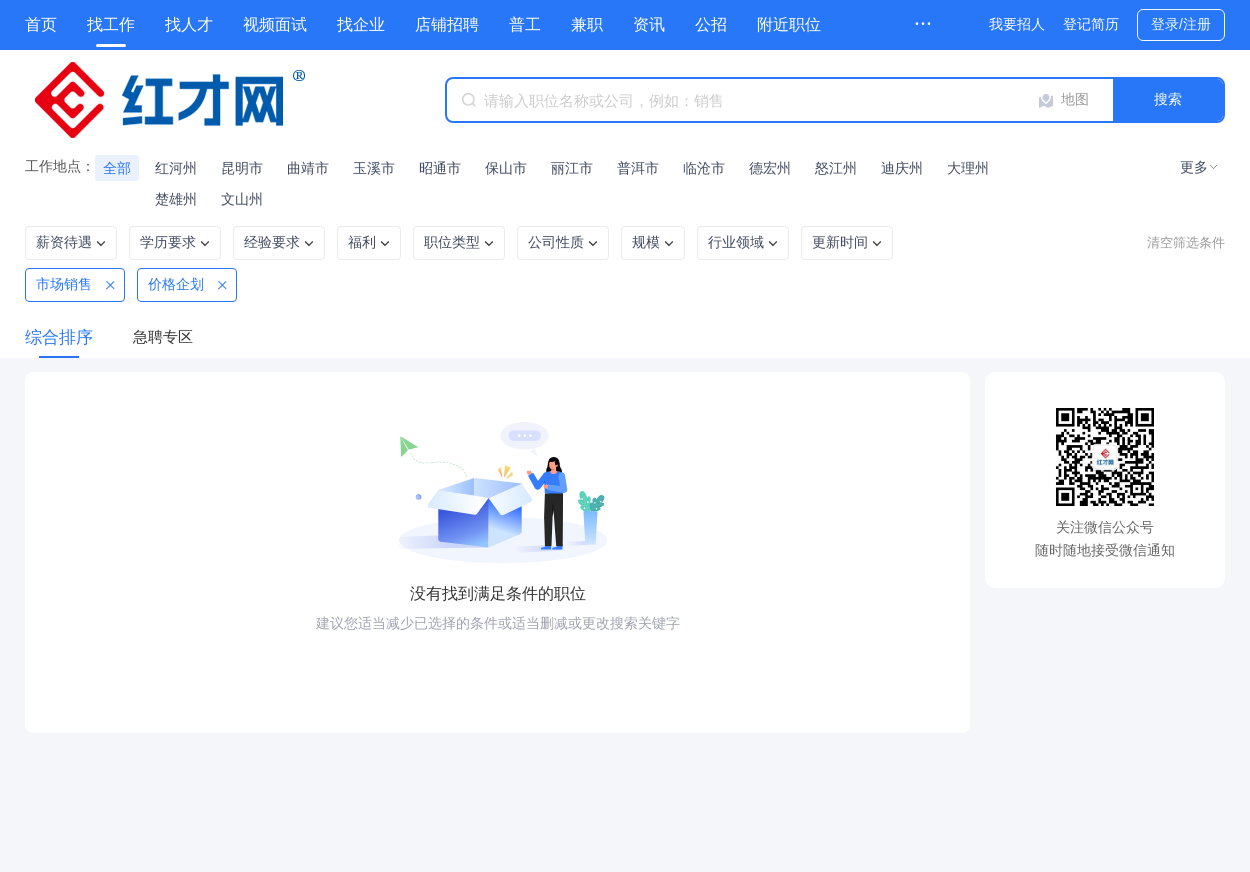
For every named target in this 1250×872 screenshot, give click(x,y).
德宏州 (770, 168)
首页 (41, 24)
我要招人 (1017, 24)
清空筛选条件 (1186, 242)
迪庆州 (902, 168)
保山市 (506, 168)
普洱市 (638, 168)
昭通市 (440, 168)
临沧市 (704, 168)
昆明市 (242, 168)
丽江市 (572, 168)
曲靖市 (308, 168)
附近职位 (789, 24)
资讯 (649, 24)
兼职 (587, 24)
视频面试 (275, 24)
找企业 (361, 24)
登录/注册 (1181, 24)
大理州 (968, 168)
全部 (117, 168)
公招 (711, 24)
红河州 (176, 168)
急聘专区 (163, 336)
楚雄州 (176, 199)
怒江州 (836, 168)
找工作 (111, 24)
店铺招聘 (447, 24)
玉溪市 (374, 168)
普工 (525, 24)
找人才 (189, 24)
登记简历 (1091, 24)
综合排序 (59, 337)
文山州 (242, 199)
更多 (1194, 167)
